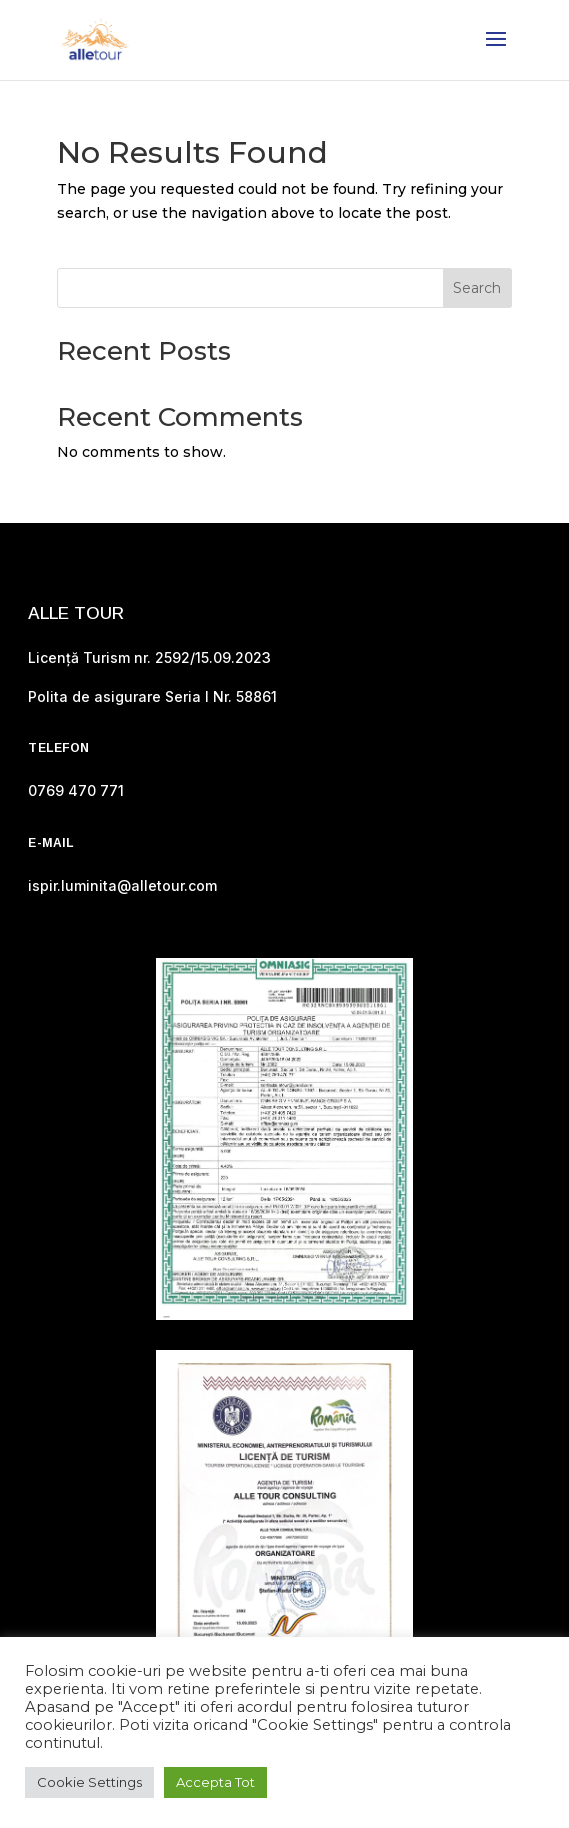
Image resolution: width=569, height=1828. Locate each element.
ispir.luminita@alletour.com (122, 885)
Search (477, 288)
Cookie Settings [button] (89, 1782)
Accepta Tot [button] (215, 1782)
